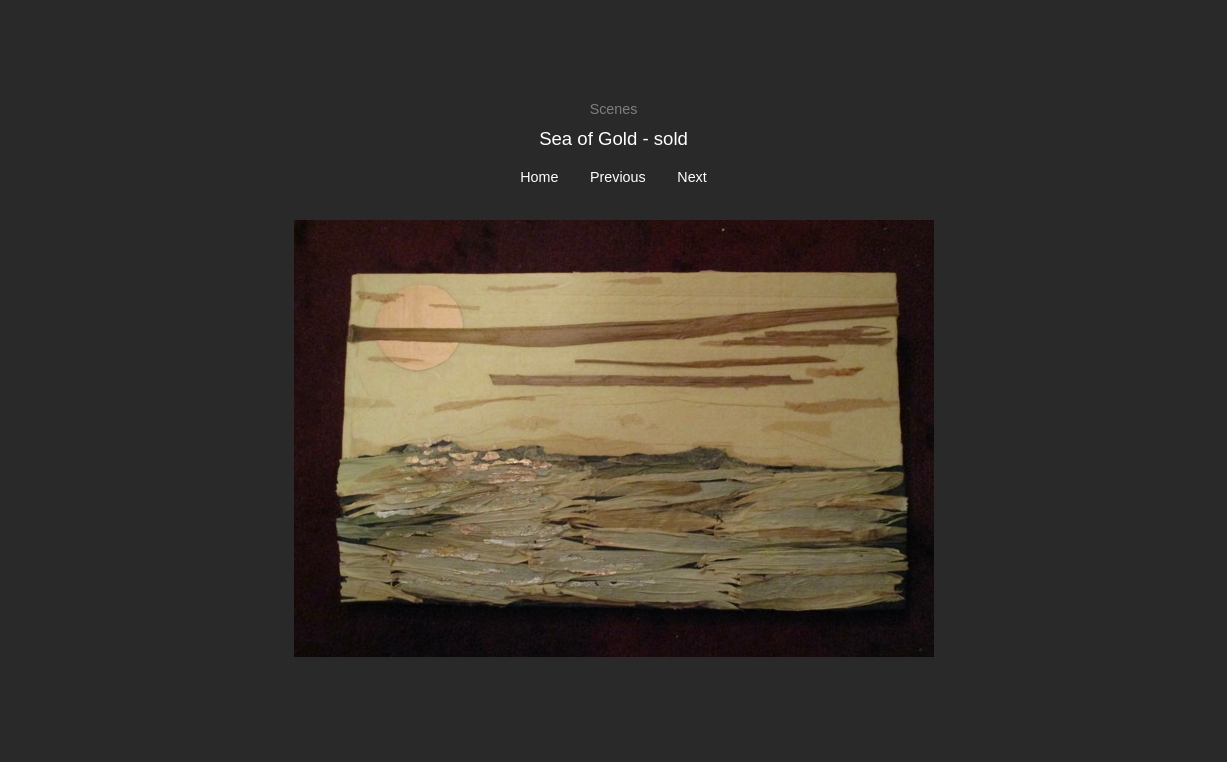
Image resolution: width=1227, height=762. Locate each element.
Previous (618, 177)
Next (691, 177)
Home (539, 177)
